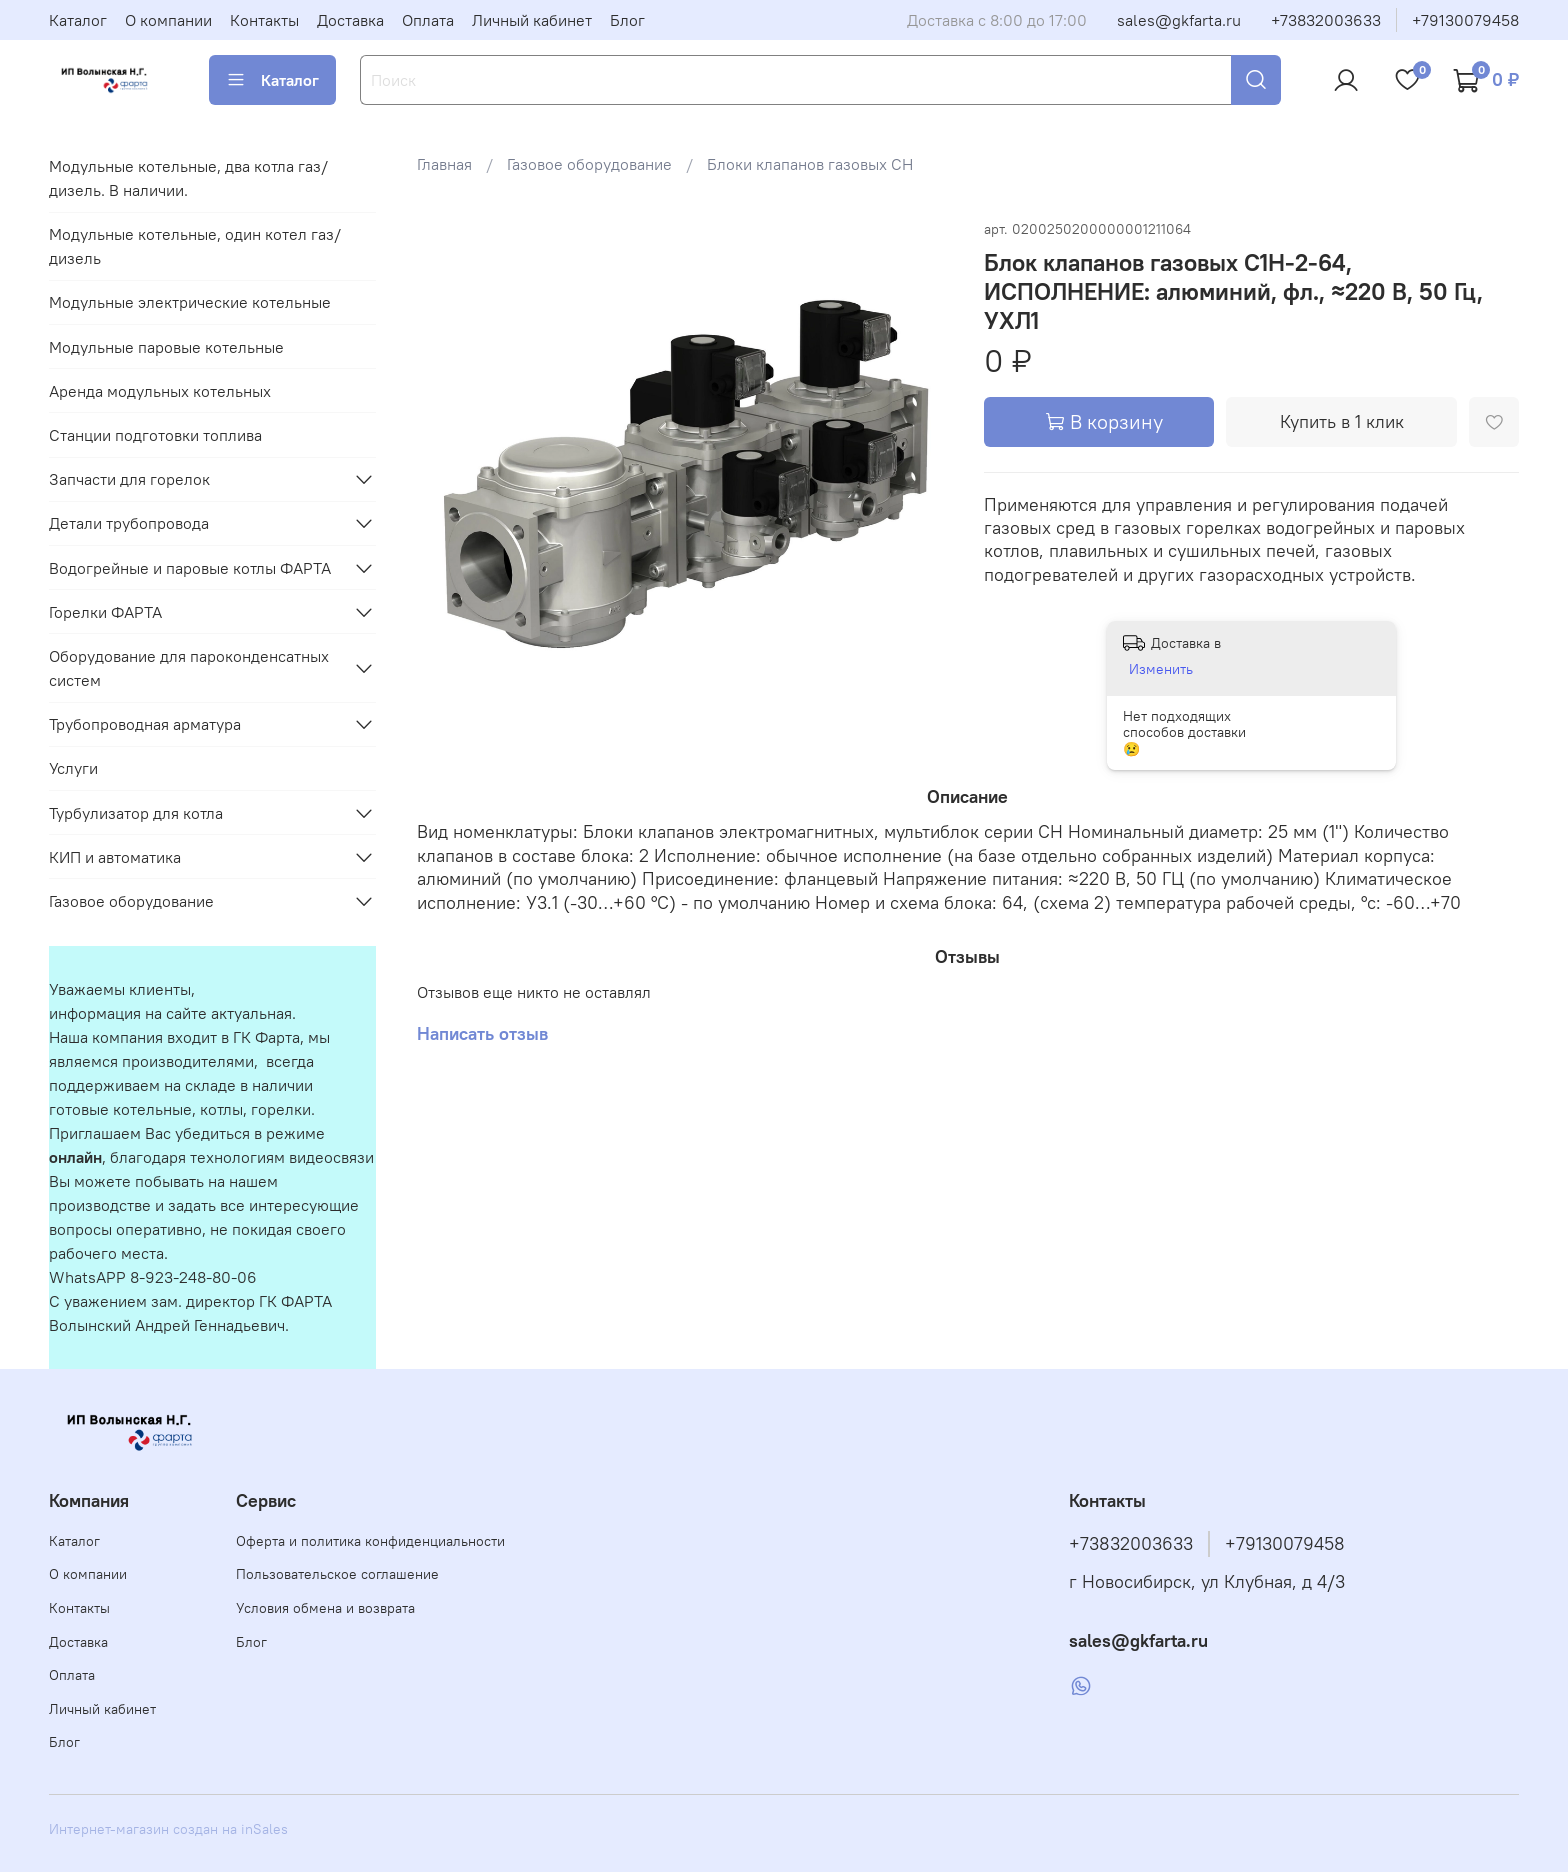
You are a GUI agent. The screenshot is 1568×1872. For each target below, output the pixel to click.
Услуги (73, 768)
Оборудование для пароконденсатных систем (189, 668)
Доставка (350, 20)
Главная (444, 164)
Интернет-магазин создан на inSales (168, 1829)
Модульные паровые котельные (166, 347)
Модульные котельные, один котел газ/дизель (195, 246)
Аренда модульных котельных (160, 391)
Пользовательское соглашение (337, 1574)
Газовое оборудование (589, 164)
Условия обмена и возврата (325, 1608)
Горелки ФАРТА (105, 612)
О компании (168, 20)
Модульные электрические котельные (190, 302)
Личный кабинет (532, 20)
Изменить (1161, 669)
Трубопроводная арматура (145, 724)
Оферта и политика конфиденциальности (370, 1541)
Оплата (428, 20)
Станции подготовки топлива (155, 435)
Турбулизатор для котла (136, 813)
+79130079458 (1465, 20)
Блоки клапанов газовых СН (810, 164)
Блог (627, 20)
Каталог (78, 20)
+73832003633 (1326, 20)
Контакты (264, 20)
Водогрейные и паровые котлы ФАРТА (190, 568)
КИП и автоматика (115, 857)
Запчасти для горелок (129, 479)
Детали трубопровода (129, 523)
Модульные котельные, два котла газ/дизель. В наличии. (188, 178)
